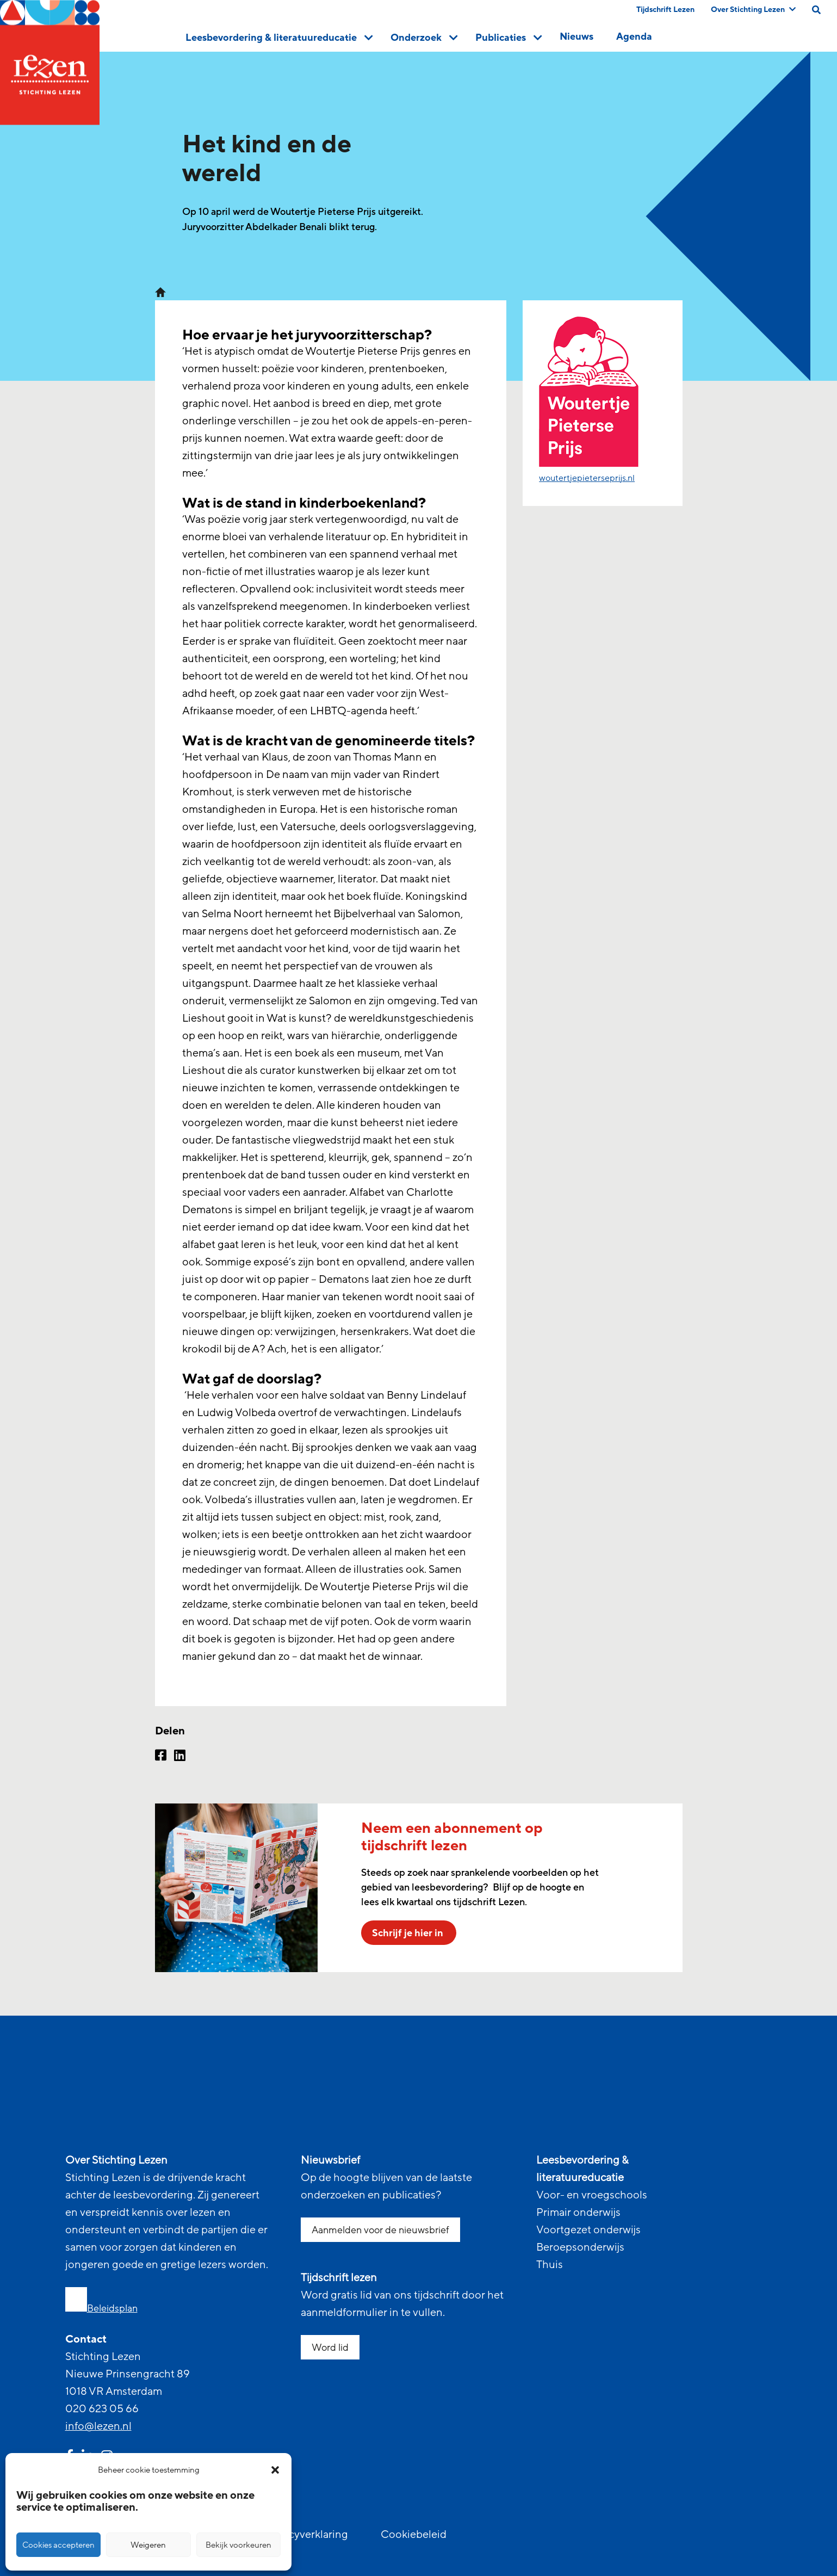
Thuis (549, 2265)
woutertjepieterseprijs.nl (587, 478)
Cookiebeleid (414, 2535)
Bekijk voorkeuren (238, 2545)
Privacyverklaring (306, 2535)
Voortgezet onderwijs (588, 2230)
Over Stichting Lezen (753, 9)
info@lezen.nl (98, 2426)
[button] (275, 2469)
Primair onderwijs (578, 2213)
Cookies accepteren (58, 2545)
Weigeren (148, 2545)
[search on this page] (816, 9)
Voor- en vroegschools (591, 2195)
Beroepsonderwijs (580, 2247)
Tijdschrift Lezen (665, 9)
